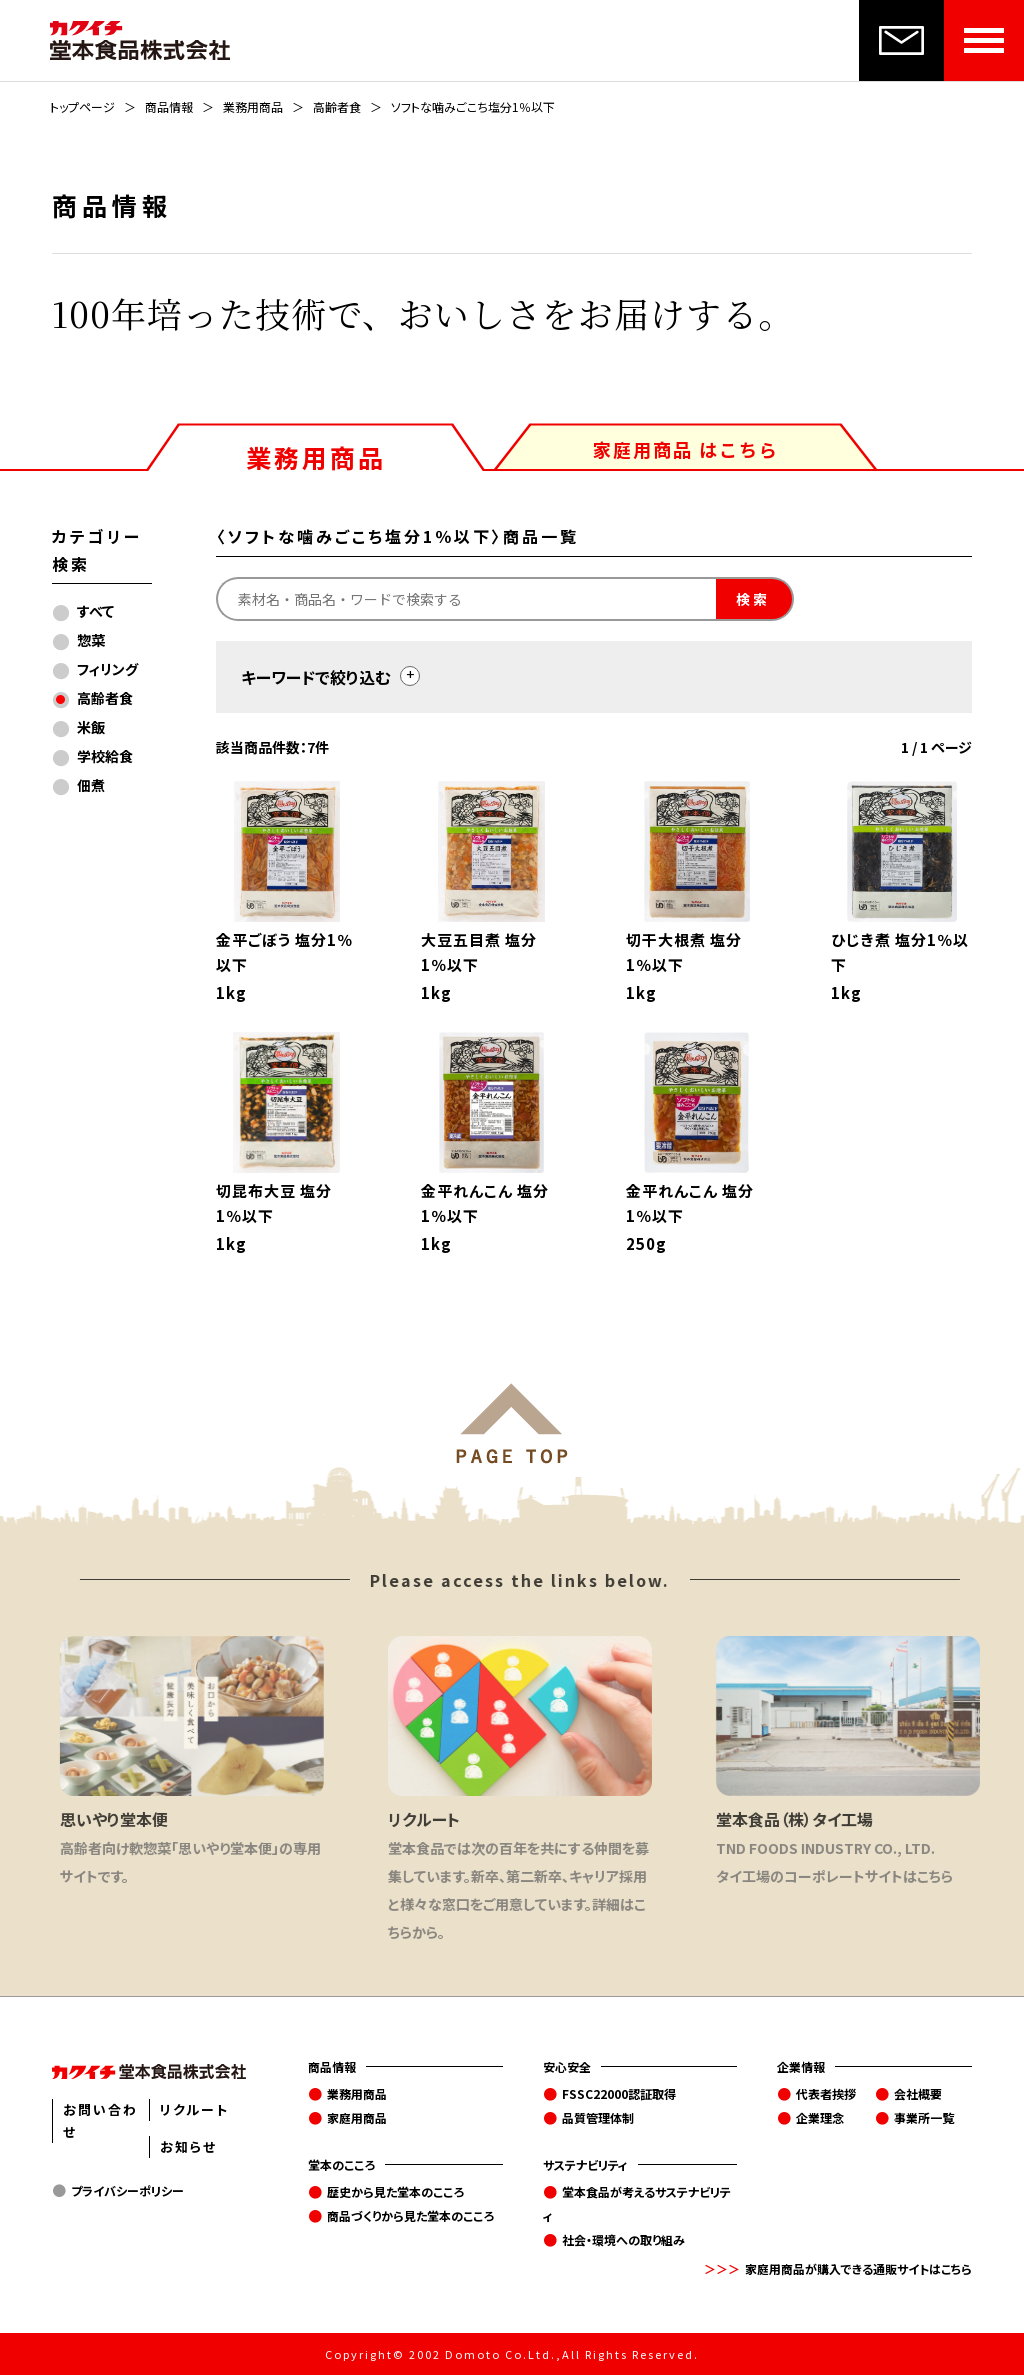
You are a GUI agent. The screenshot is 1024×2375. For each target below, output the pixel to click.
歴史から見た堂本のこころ (395, 2191)
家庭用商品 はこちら (686, 449)
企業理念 (820, 2117)
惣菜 (91, 640)
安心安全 (567, 2066)
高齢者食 (337, 106)
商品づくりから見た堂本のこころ (410, 2215)
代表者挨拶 (826, 2093)
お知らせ (188, 2146)
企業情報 (801, 2066)
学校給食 (105, 756)
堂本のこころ (341, 2164)
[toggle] (410, 676)
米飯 (91, 727)
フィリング (107, 669)
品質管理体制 (598, 2117)
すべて (95, 611)
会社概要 (918, 2093)
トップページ (82, 106)
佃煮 (91, 785)
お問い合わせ (100, 2120)
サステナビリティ (585, 2164)
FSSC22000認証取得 (619, 2093)
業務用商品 (253, 106)
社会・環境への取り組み (623, 2239)
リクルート (194, 2109)
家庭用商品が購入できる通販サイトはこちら (858, 2268)
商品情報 (169, 106)
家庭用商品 (357, 2117)
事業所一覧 (924, 2117)
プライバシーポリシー (127, 2190)
